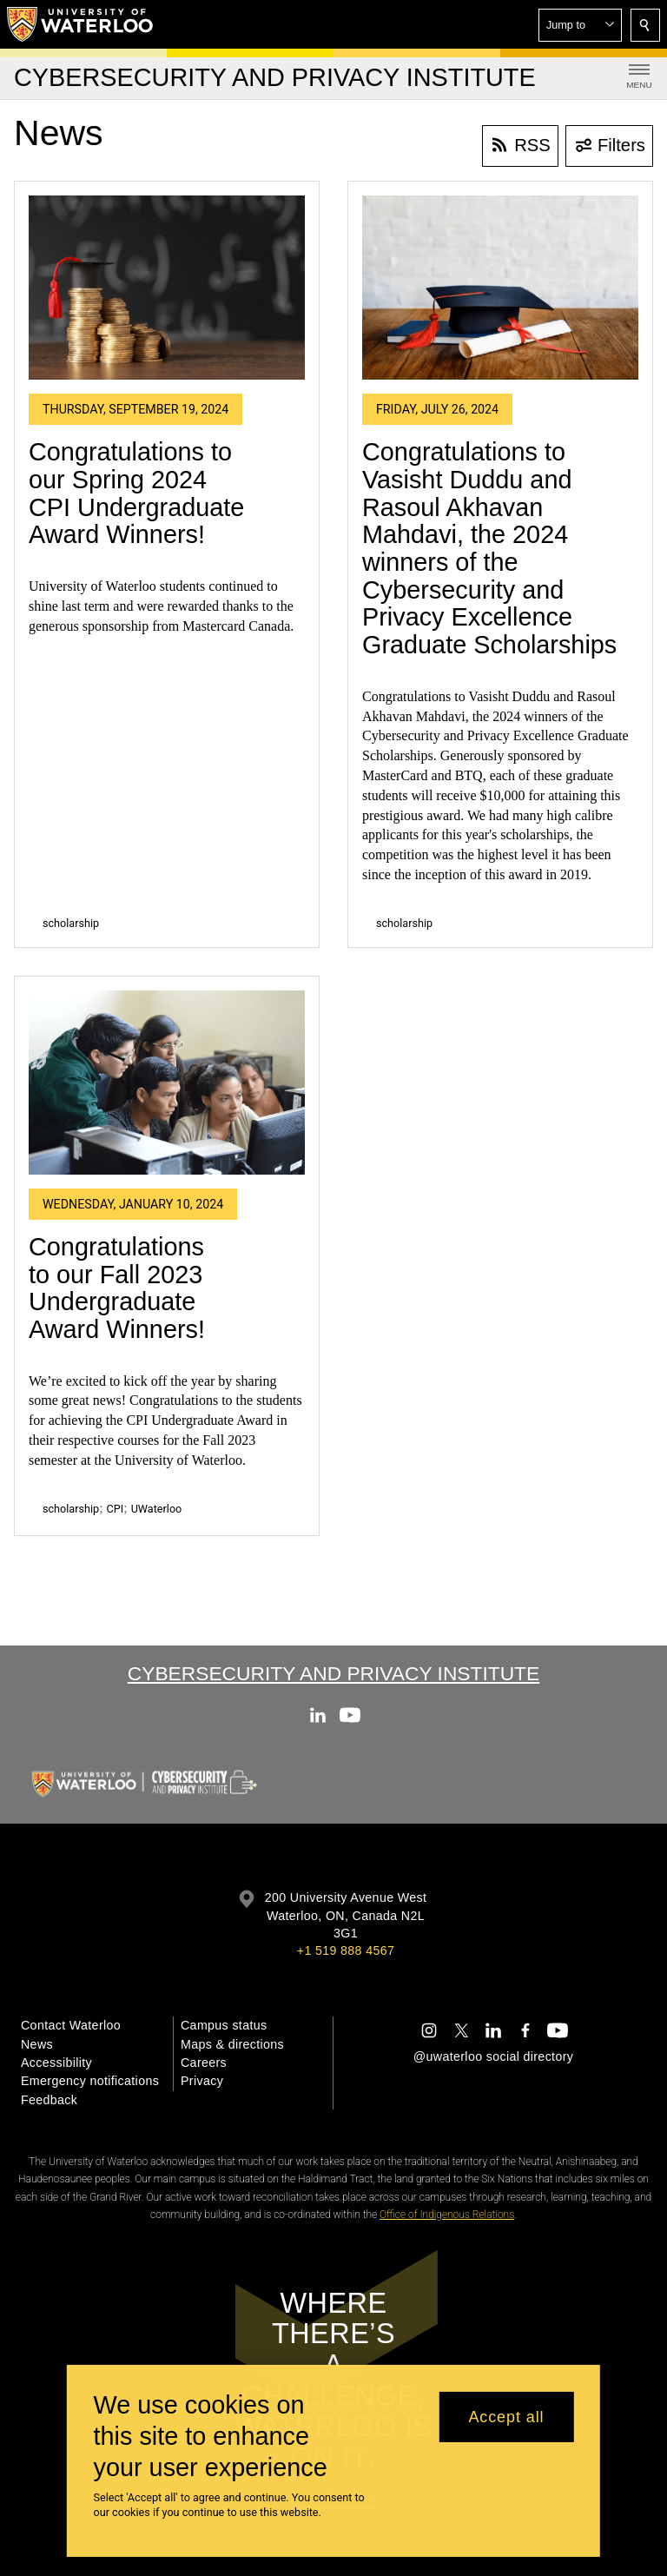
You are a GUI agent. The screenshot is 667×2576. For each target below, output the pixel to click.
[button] (580, 25)
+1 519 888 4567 (345, 1950)
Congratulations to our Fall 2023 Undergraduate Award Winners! (117, 1288)
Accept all (506, 2417)
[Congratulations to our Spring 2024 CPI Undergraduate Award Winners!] (167, 287)
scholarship (71, 923)
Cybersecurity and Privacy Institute (333, 1673)
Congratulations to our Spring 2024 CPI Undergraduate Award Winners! (136, 493)
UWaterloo (156, 1508)
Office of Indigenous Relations (447, 2214)
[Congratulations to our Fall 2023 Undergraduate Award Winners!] (167, 1082)
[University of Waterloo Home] (81, 24)
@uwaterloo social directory (493, 2056)
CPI (115, 1508)
